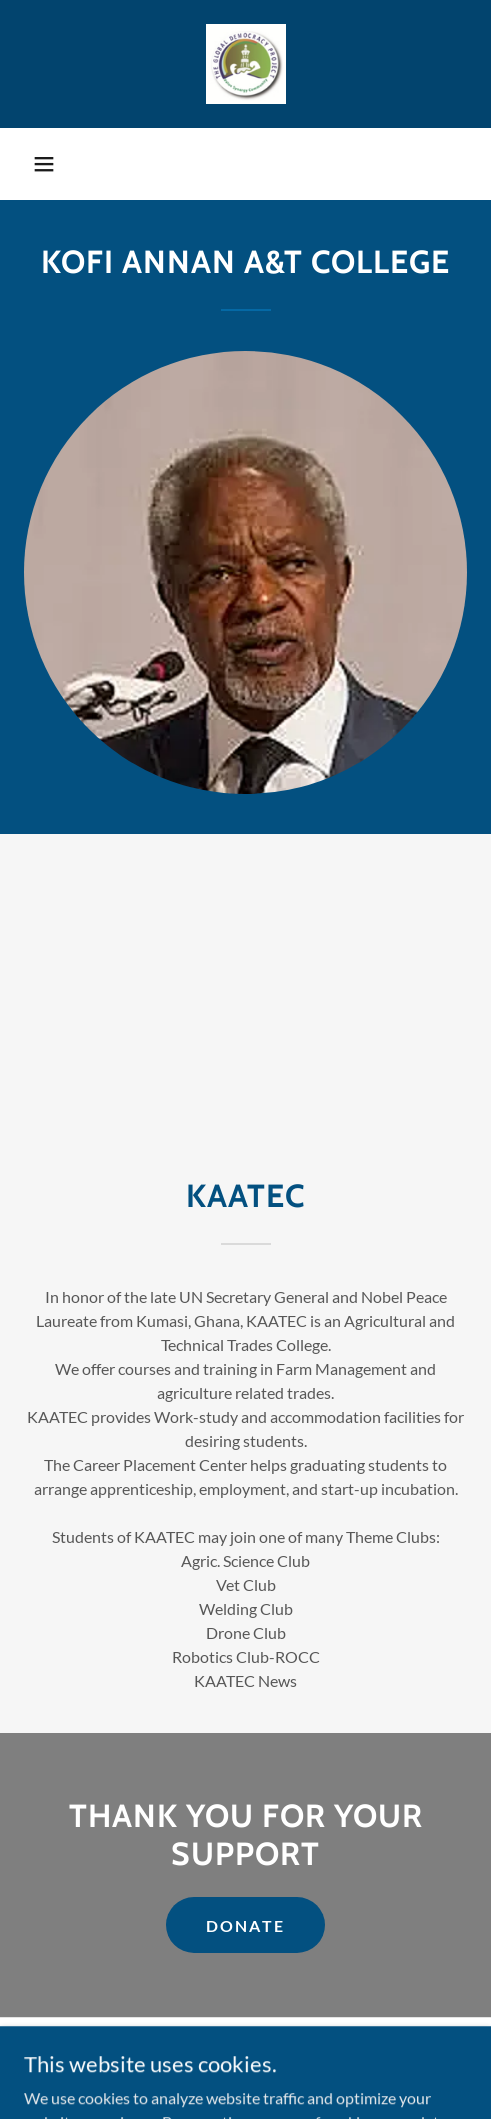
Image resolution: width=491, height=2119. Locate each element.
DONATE (246, 1925)
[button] (44, 164)
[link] (246, 64)
